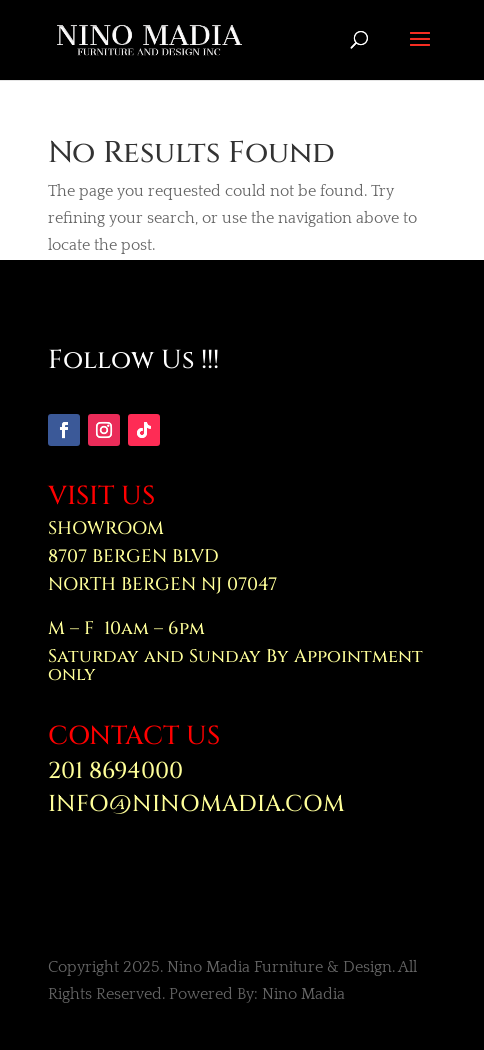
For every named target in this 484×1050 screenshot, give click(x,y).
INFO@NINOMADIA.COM (196, 804)
